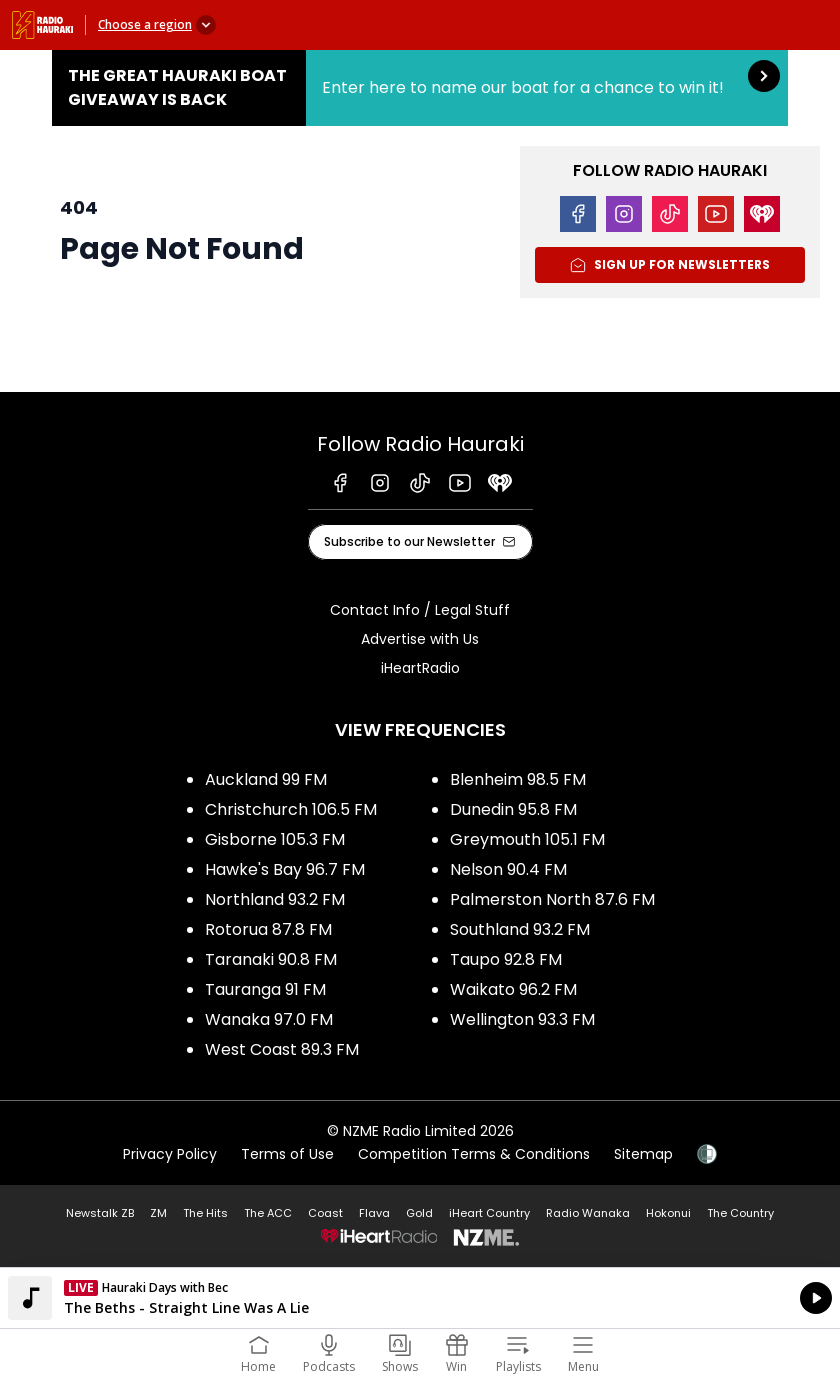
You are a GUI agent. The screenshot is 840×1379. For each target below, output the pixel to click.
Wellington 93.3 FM (522, 1019)
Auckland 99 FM (266, 779)
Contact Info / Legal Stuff (420, 610)
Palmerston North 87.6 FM (552, 899)
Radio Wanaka (588, 1213)
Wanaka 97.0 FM (269, 1019)
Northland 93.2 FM (275, 899)
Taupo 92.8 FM (506, 959)
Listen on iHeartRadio (420, 1298)
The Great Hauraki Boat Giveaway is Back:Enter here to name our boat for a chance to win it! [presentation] (420, 88)
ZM (158, 1213)
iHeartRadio (420, 668)
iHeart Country (489, 1213)
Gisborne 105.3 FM (275, 839)
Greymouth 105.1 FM (527, 839)
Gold (419, 1213)
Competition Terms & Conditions (474, 1154)
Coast (325, 1213)
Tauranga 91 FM (265, 989)
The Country (740, 1213)
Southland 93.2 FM (520, 929)
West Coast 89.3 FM (282, 1049)
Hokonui (668, 1213)
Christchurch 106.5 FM (291, 809)
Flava (374, 1213)
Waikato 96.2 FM (513, 989)
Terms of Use (287, 1154)
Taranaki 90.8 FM (271, 959)
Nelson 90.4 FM (508, 869)
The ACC (268, 1213)
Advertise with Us (420, 639)
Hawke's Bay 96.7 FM (285, 869)
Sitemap (643, 1154)
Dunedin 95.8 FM (513, 809)
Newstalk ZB (100, 1213)
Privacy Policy (170, 1154)
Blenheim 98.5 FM (518, 779)
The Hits (205, 1213)
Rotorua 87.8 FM (268, 929)
